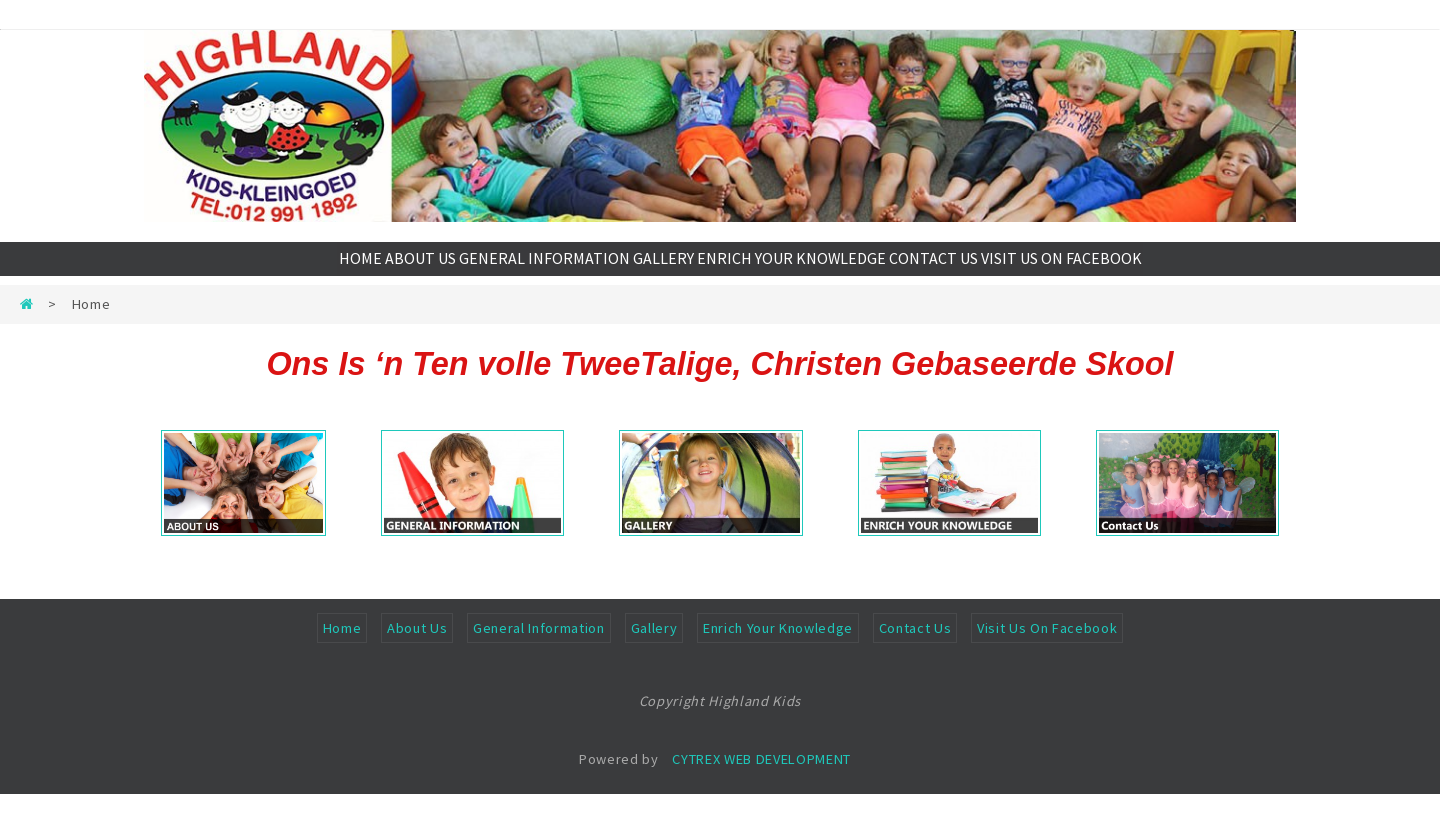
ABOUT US (410, 272)
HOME (329, 272)
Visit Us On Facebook (1047, 654)
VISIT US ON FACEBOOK (1101, 272)
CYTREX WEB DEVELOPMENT (761, 785)
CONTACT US (962, 272)
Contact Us (915, 654)
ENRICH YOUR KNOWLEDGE (811, 272)
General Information (539, 654)
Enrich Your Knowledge (778, 654)
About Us (417, 654)
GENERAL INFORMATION (543, 272)
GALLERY (672, 272)
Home (342, 654)
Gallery (654, 654)
